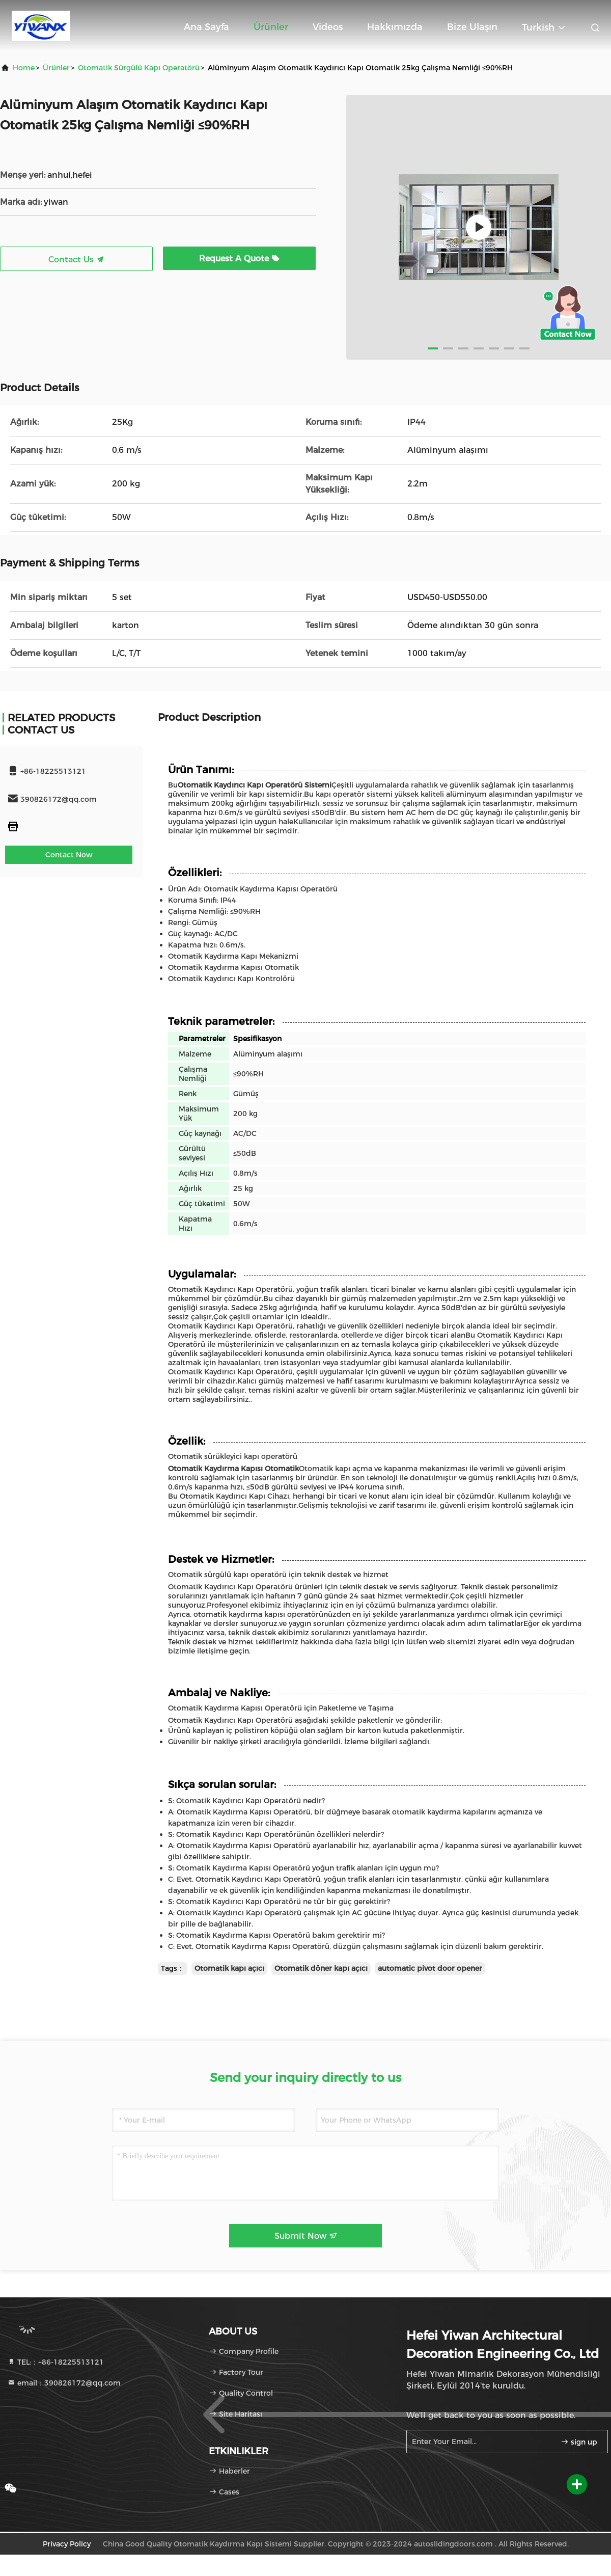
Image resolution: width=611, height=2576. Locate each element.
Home (24, 67)
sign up (579, 2442)
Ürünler (271, 27)
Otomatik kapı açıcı (229, 1968)
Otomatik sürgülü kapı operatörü (139, 67)
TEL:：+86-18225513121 (55, 2362)
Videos (328, 27)
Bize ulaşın (472, 27)
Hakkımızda (395, 27)
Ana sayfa (206, 27)
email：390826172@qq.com (64, 2383)
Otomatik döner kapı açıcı (321, 1968)
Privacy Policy (67, 2543)
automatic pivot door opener (430, 1968)
